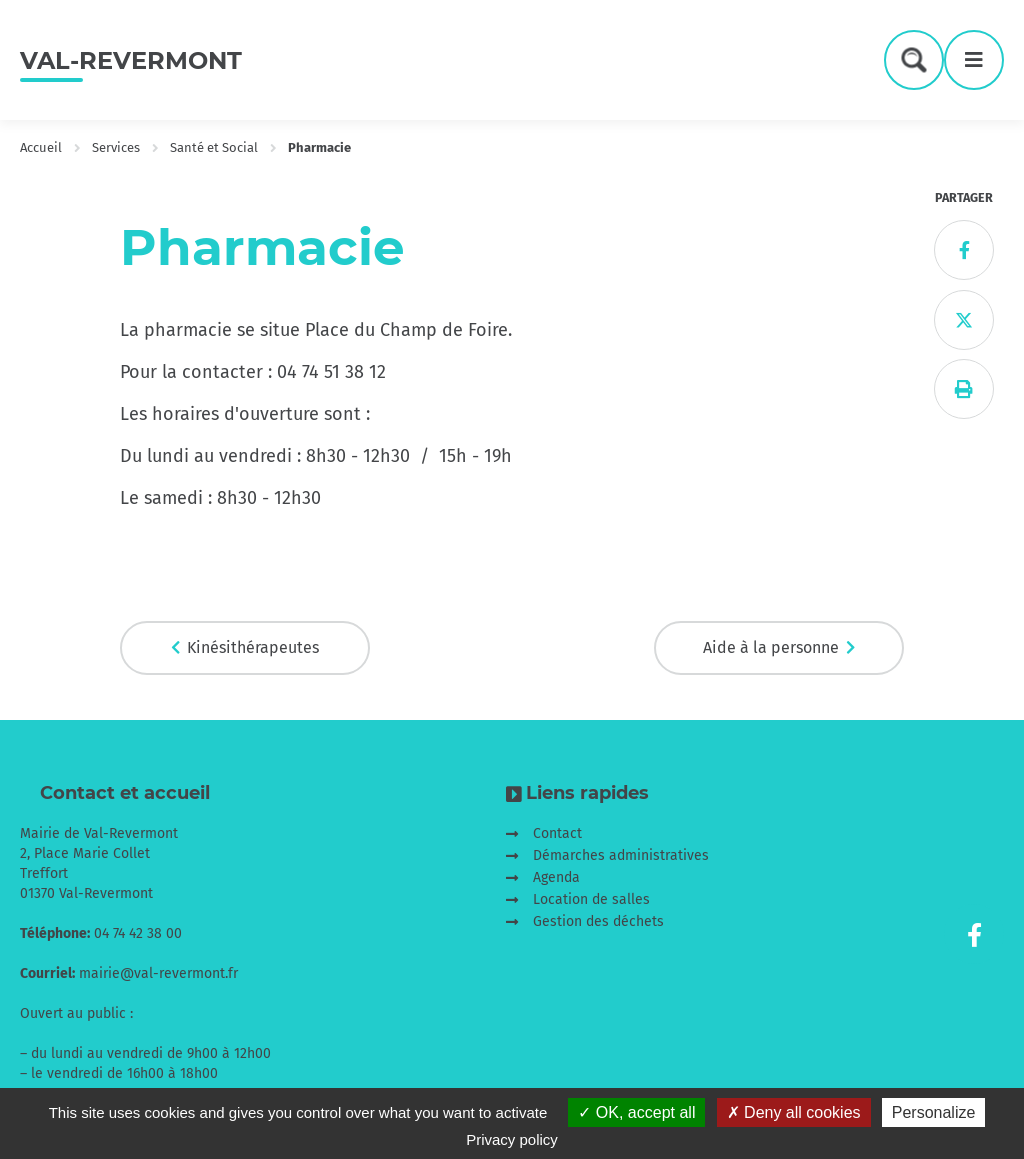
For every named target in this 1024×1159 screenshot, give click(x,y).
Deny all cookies (794, 1112)
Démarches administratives (621, 855)
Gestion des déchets (598, 921)
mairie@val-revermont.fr (158, 973)
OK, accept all (636, 1112)
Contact (557, 833)
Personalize (934, 1112)
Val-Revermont (131, 60)
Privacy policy (512, 1139)
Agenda (556, 877)
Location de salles (591, 899)
